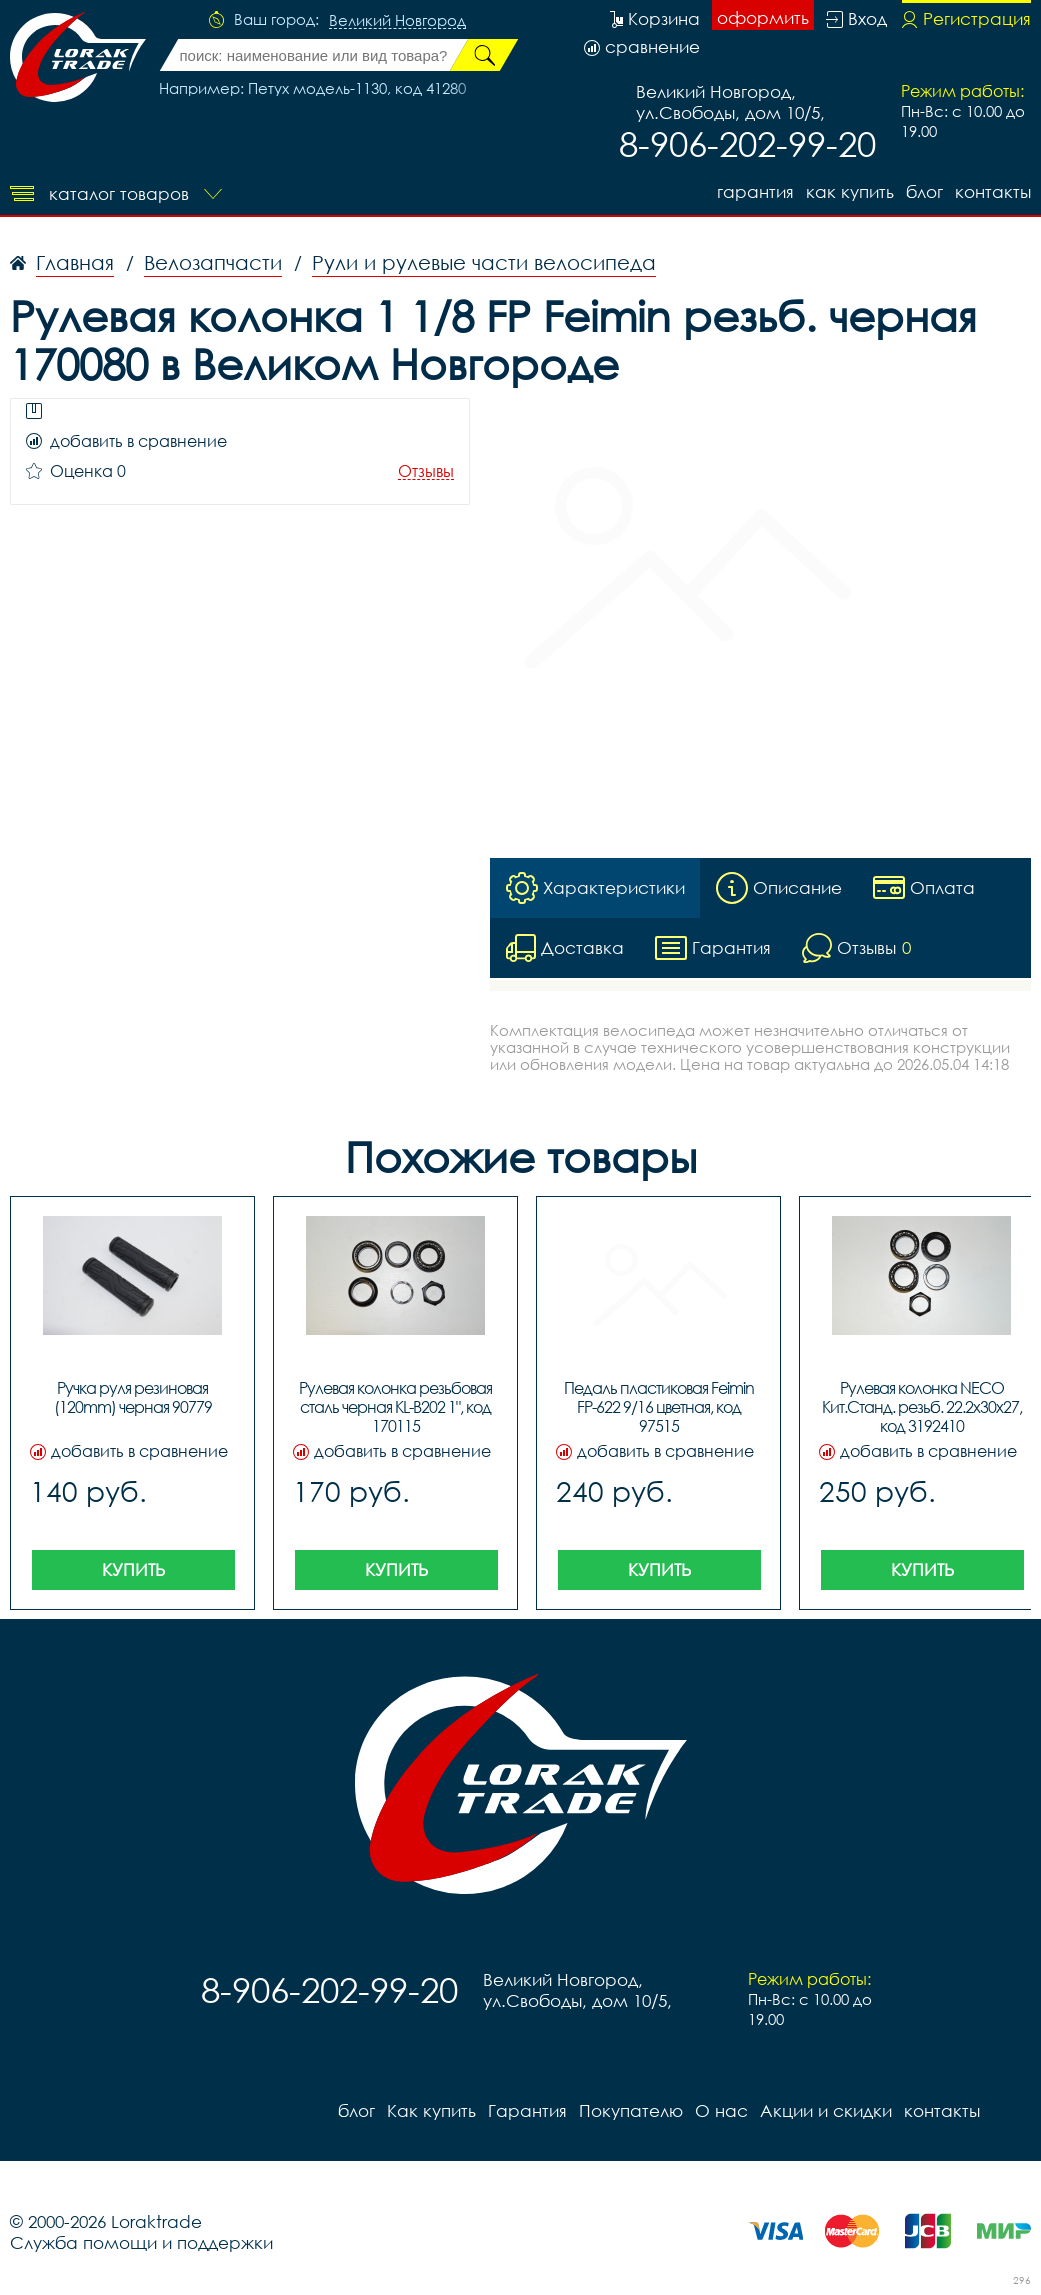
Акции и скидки (826, 2110)
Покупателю (631, 2110)
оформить (763, 17)
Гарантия (755, 191)
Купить (133, 1569)
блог (924, 191)
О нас (721, 2110)
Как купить (850, 191)
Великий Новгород (397, 21)
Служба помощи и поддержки (141, 2242)
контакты (993, 191)
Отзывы (426, 471)
